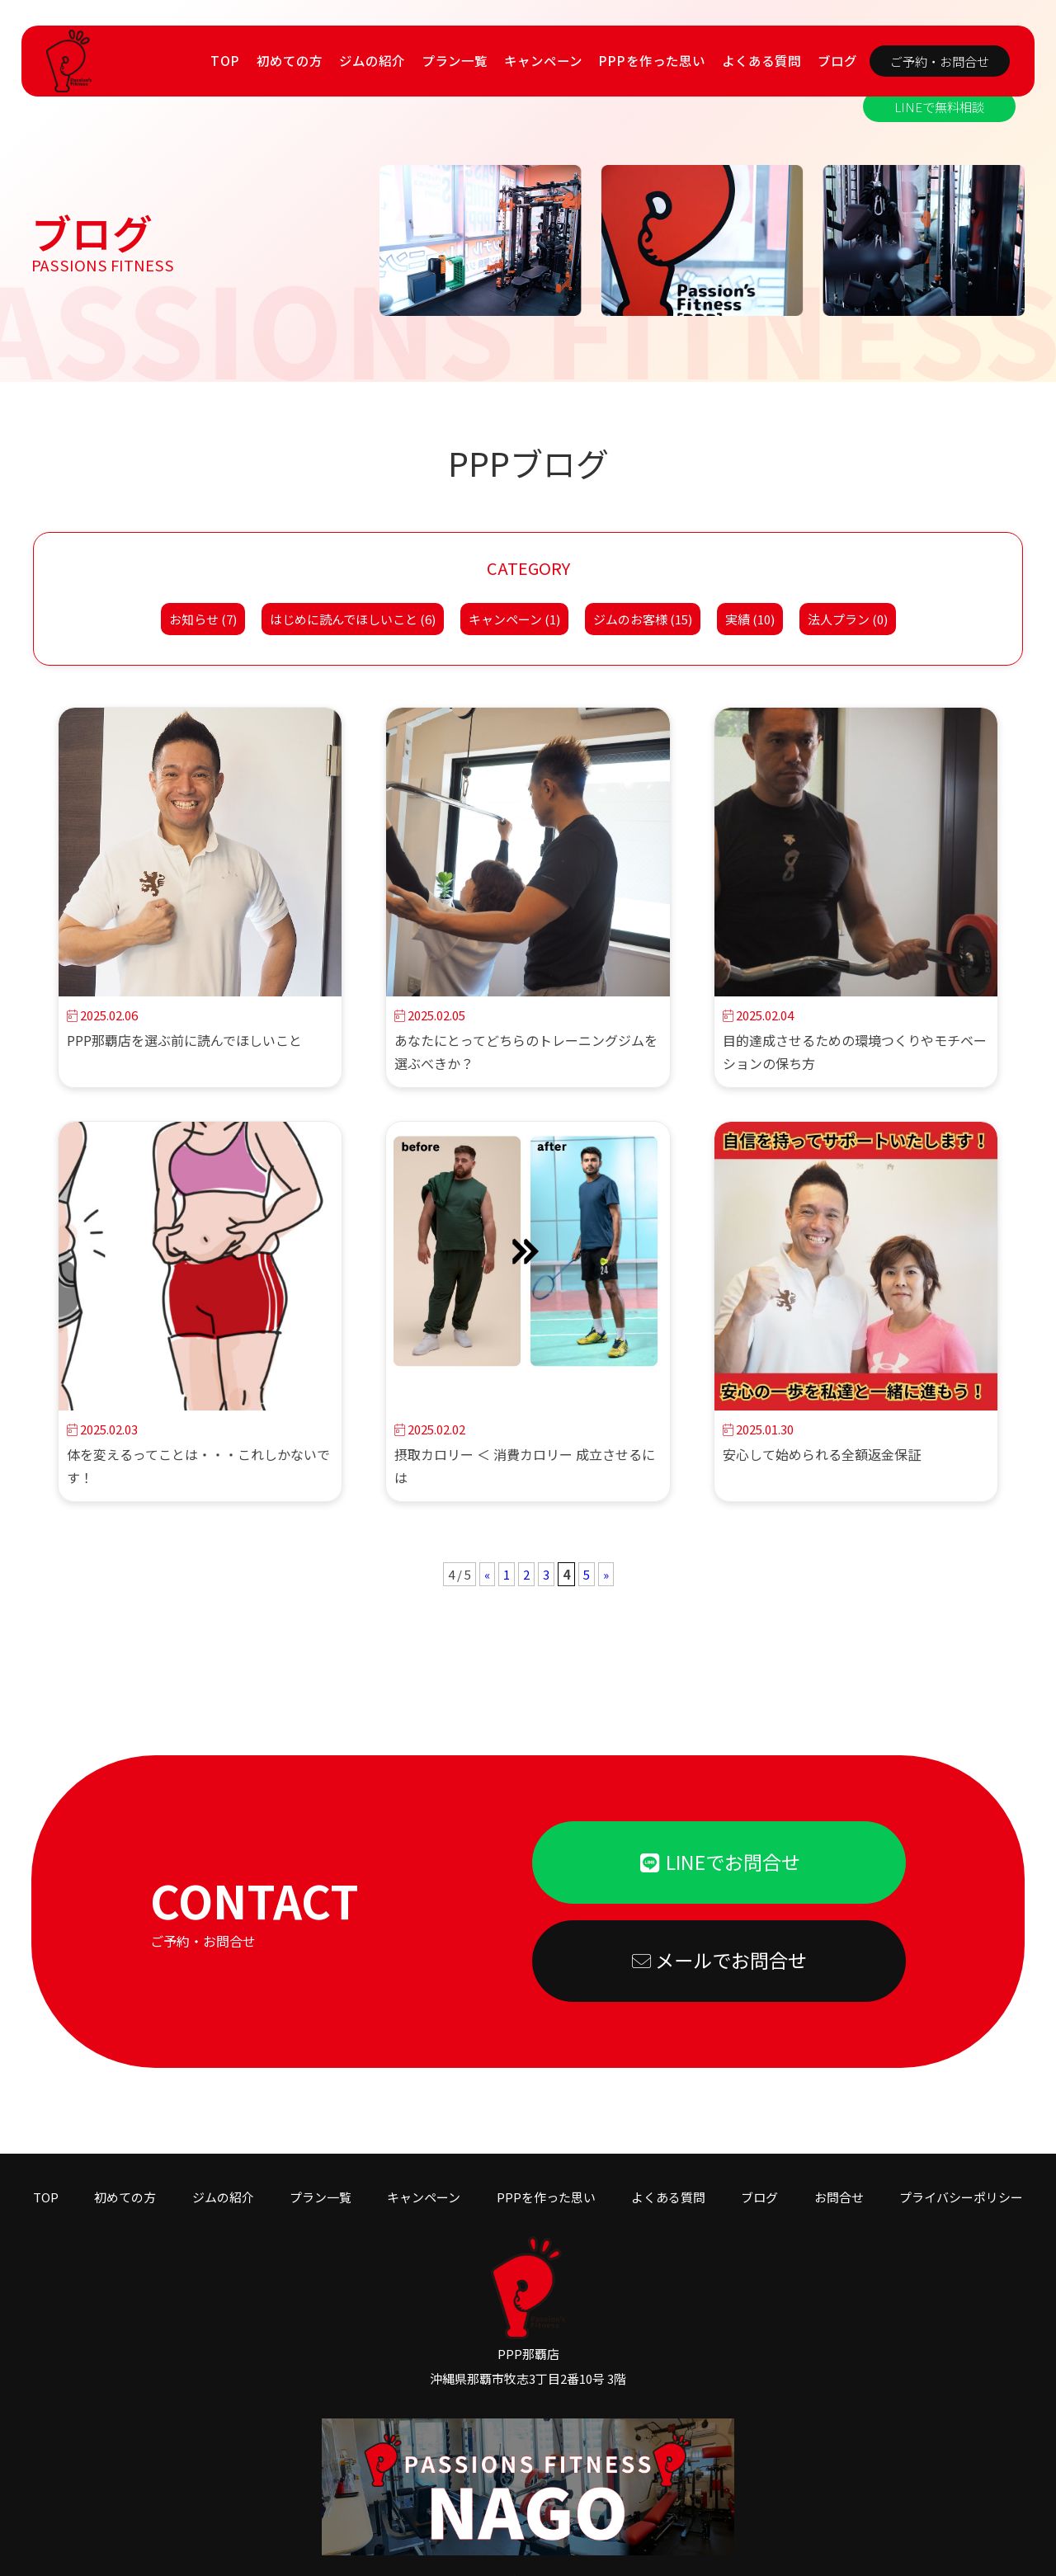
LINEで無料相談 (939, 106)
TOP (225, 60)
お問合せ (839, 2177)
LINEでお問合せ (719, 1862)
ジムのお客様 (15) (642, 619)
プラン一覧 (455, 60)
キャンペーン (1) (514, 619)
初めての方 (290, 60)
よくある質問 (761, 60)
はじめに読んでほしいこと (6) (353, 619)
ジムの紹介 (372, 60)
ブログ (837, 60)
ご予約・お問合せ (939, 61)
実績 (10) (750, 619)
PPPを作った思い (652, 60)
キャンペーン (543, 60)
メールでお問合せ (719, 1961)
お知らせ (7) (203, 619)
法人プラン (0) (848, 619)
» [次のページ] (606, 1574)
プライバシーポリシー (961, 2177)
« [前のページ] (487, 1574)
